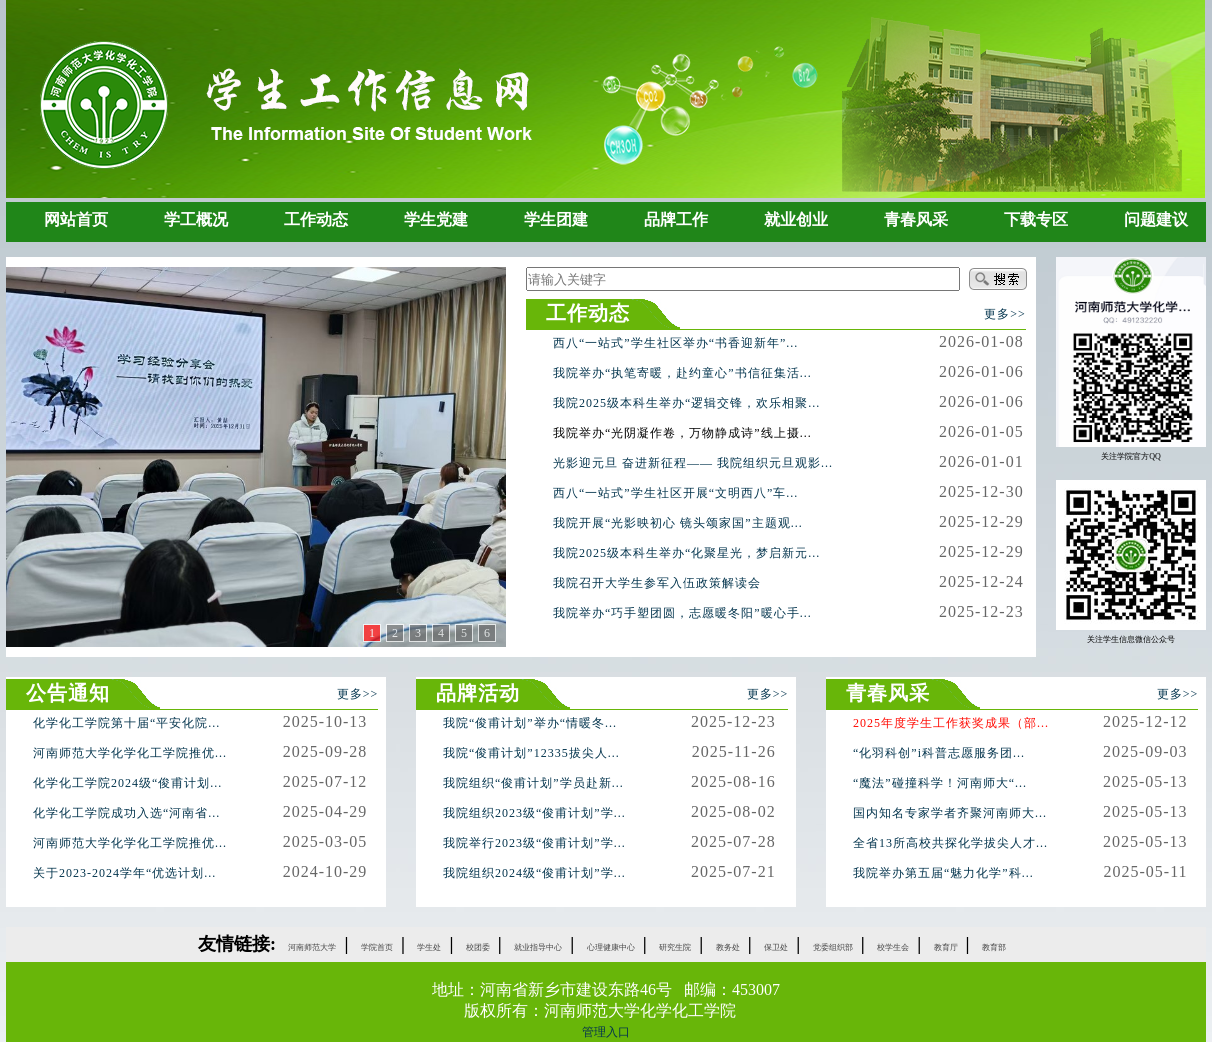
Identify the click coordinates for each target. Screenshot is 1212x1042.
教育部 (994, 947)
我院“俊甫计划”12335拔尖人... (531, 753)
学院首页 (377, 947)
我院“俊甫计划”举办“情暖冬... (530, 723)
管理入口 (606, 1032)
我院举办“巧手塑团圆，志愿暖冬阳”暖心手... (682, 613)
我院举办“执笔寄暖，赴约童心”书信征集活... (682, 373)
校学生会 (893, 947)
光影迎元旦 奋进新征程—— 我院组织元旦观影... (693, 463)
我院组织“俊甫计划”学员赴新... (533, 783)
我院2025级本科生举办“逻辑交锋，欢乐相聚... (686, 403)
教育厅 (946, 947)
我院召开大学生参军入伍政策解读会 (657, 583)
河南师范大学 (312, 947)
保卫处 (776, 947)
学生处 (429, 947)
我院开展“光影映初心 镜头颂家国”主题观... (678, 523)
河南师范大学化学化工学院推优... (130, 753)
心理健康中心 (611, 947)
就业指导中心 (538, 947)
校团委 (478, 947)
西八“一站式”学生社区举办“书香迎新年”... (675, 343)
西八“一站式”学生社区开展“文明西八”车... (675, 493)
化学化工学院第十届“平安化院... (126, 723)
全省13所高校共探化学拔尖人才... (950, 843)
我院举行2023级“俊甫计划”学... (534, 843)
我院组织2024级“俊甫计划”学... (534, 873)
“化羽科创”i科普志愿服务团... (939, 753)
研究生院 (675, 947)
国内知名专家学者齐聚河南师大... (950, 813)
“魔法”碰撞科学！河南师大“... (940, 783)
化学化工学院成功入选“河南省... (126, 813)
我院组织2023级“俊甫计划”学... (534, 813)
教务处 (728, 947)
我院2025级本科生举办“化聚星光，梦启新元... (686, 553)
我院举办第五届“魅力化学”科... (943, 873)
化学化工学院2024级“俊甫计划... (127, 783)
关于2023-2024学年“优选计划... (124, 873)
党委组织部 (833, 947)
